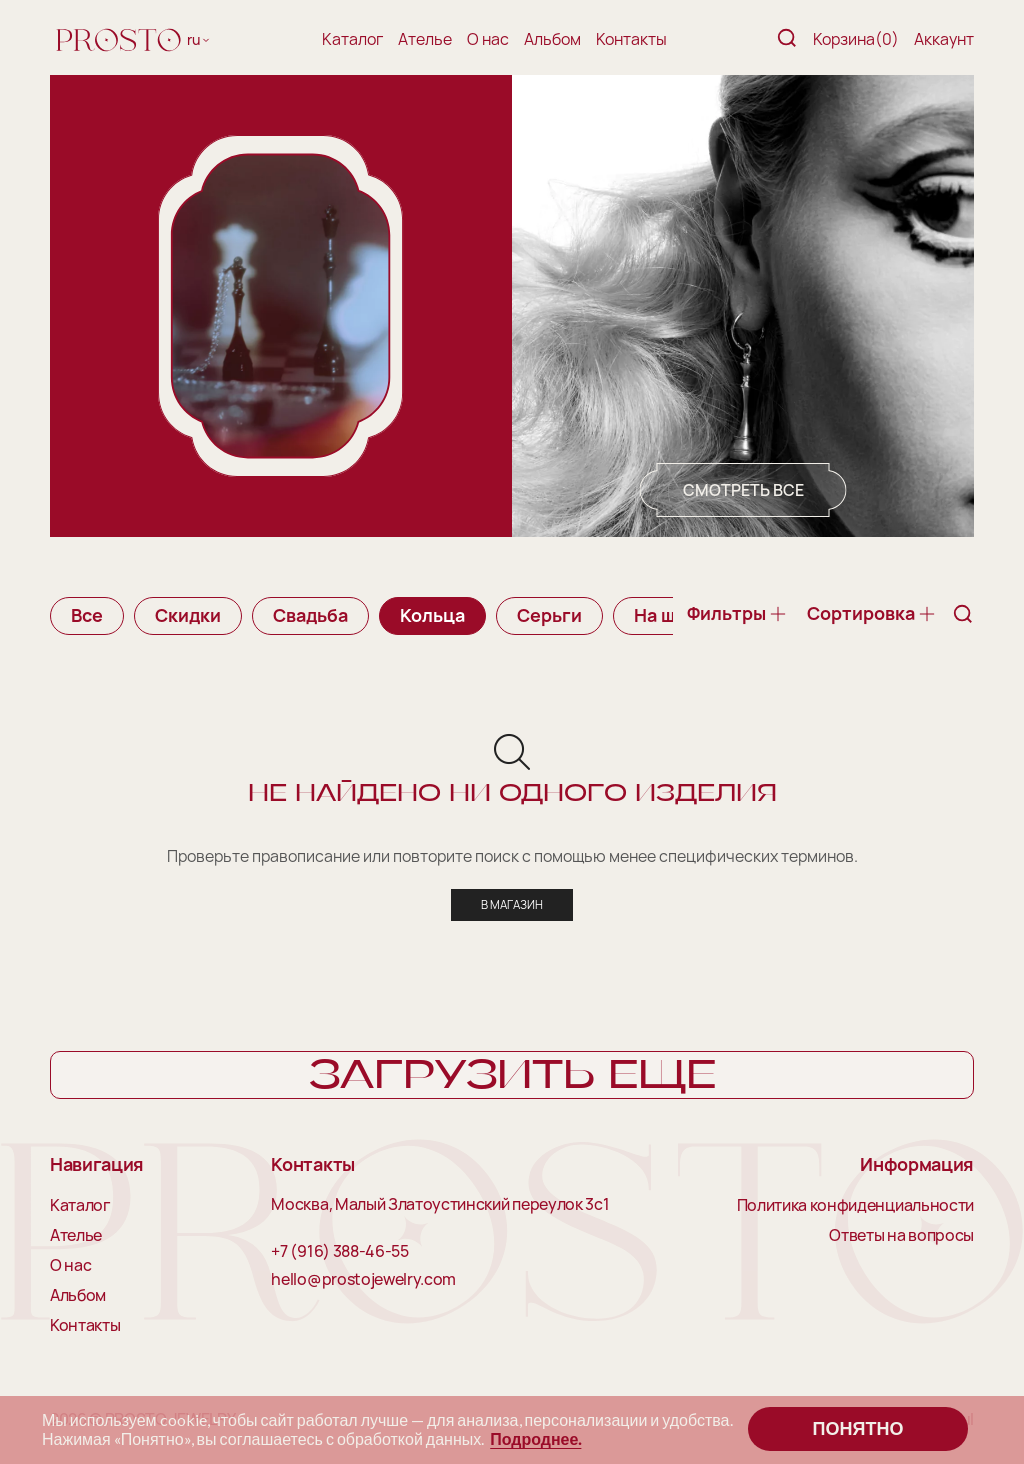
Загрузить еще (512, 1077)
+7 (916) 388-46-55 (339, 1253)
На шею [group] (667, 615)
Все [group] (87, 615)
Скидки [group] (188, 615)
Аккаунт (944, 39)
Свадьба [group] (310, 615)
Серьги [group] (549, 615)
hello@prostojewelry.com (363, 1281)
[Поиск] (787, 39)
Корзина (856, 39)
